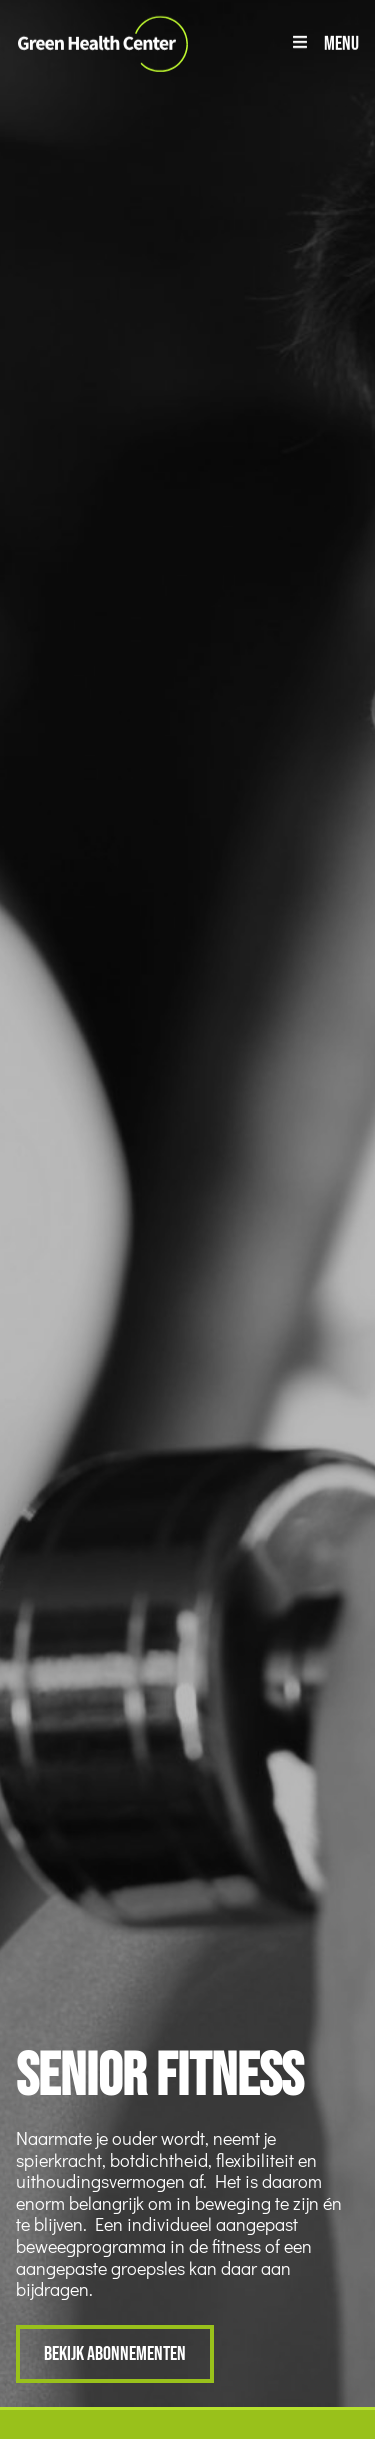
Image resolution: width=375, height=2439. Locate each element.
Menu (341, 43)
